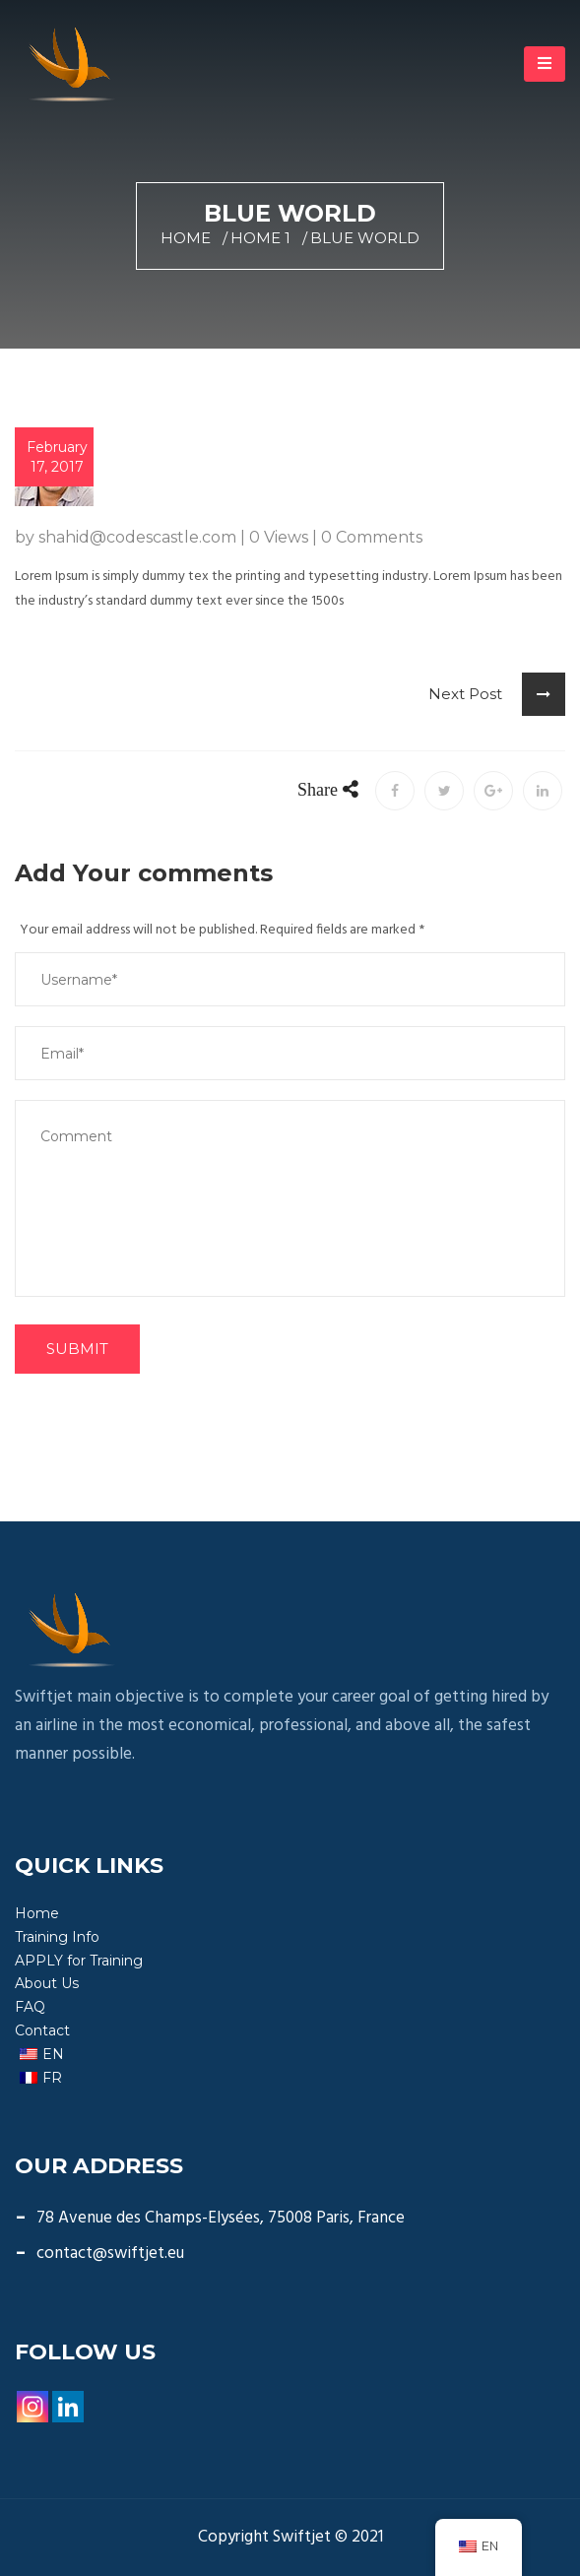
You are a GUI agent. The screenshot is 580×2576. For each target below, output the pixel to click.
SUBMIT (77, 1348)
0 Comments (371, 537)
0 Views (278, 537)
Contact (42, 2030)
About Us (47, 1983)
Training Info (57, 1937)
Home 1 (260, 237)
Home (186, 237)
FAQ (30, 2007)
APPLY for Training (79, 1960)
